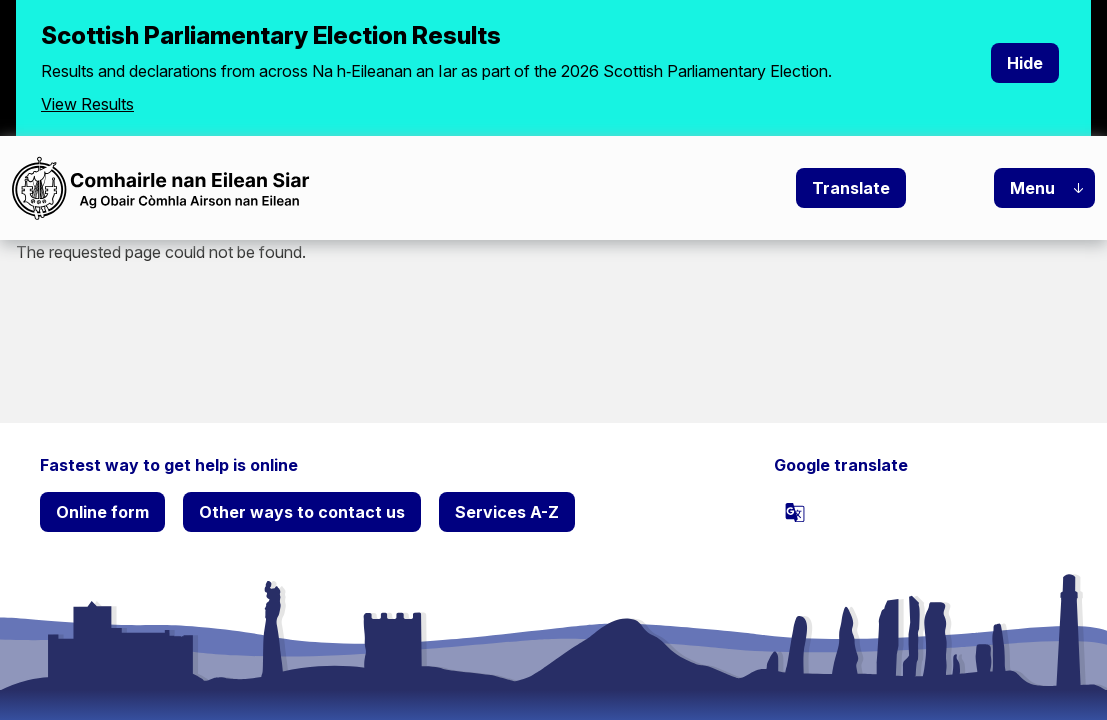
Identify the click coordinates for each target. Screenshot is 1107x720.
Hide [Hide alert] (1025, 63)
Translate (851, 188)
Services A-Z (507, 512)
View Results (87, 104)
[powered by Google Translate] (795, 512)
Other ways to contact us (302, 512)
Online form (102, 512)
